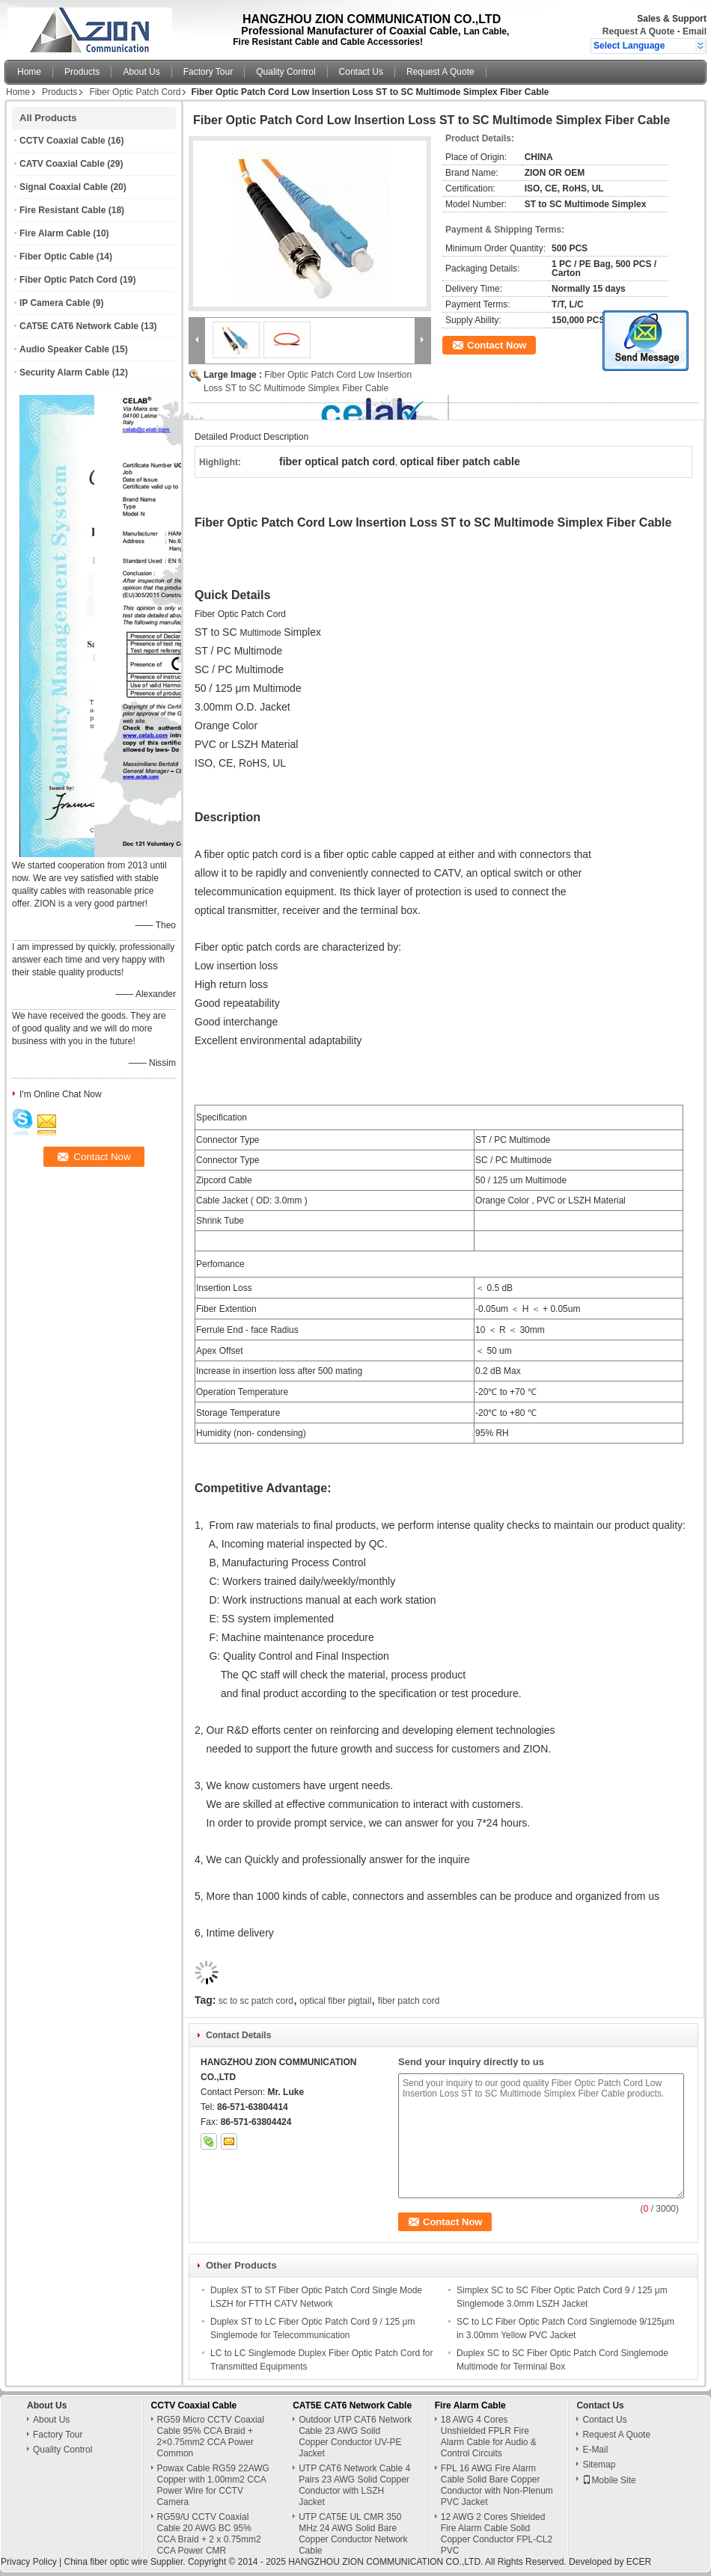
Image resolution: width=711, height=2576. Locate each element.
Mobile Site (608, 2480)
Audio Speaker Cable (64, 349)
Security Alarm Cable (64, 372)
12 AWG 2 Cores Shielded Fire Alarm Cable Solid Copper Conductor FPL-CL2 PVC (496, 2534)
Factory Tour (208, 72)
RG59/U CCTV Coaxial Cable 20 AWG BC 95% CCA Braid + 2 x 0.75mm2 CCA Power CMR (209, 2534)
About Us (141, 72)
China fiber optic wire (105, 2562)
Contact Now (496, 345)
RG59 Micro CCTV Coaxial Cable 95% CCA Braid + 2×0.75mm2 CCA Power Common (210, 2436)
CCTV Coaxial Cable (62, 140)
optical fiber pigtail (335, 2001)
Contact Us (361, 72)
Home (29, 72)
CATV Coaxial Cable (62, 164)
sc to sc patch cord (256, 2001)
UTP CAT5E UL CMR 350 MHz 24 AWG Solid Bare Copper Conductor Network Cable (353, 2534)
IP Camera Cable (55, 303)
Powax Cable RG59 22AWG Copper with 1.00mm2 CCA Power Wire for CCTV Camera (213, 2485)
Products (82, 72)
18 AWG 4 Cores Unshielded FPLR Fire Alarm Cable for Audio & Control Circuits (489, 2436)
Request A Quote (638, 31)
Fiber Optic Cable (56, 256)
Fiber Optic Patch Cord (134, 92)
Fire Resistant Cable (62, 210)
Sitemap (598, 2464)
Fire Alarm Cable (55, 233)
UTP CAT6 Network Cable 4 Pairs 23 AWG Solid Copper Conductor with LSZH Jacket (354, 2485)
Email (695, 31)
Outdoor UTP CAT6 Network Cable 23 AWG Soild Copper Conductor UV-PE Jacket (355, 2436)
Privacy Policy (29, 2562)
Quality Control (285, 72)
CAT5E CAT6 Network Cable (78, 326)
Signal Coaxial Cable (63, 187)
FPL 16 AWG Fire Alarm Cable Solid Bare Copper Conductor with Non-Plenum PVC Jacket (497, 2485)
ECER (638, 2562)
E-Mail (595, 2449)
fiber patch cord (409, 2001)
